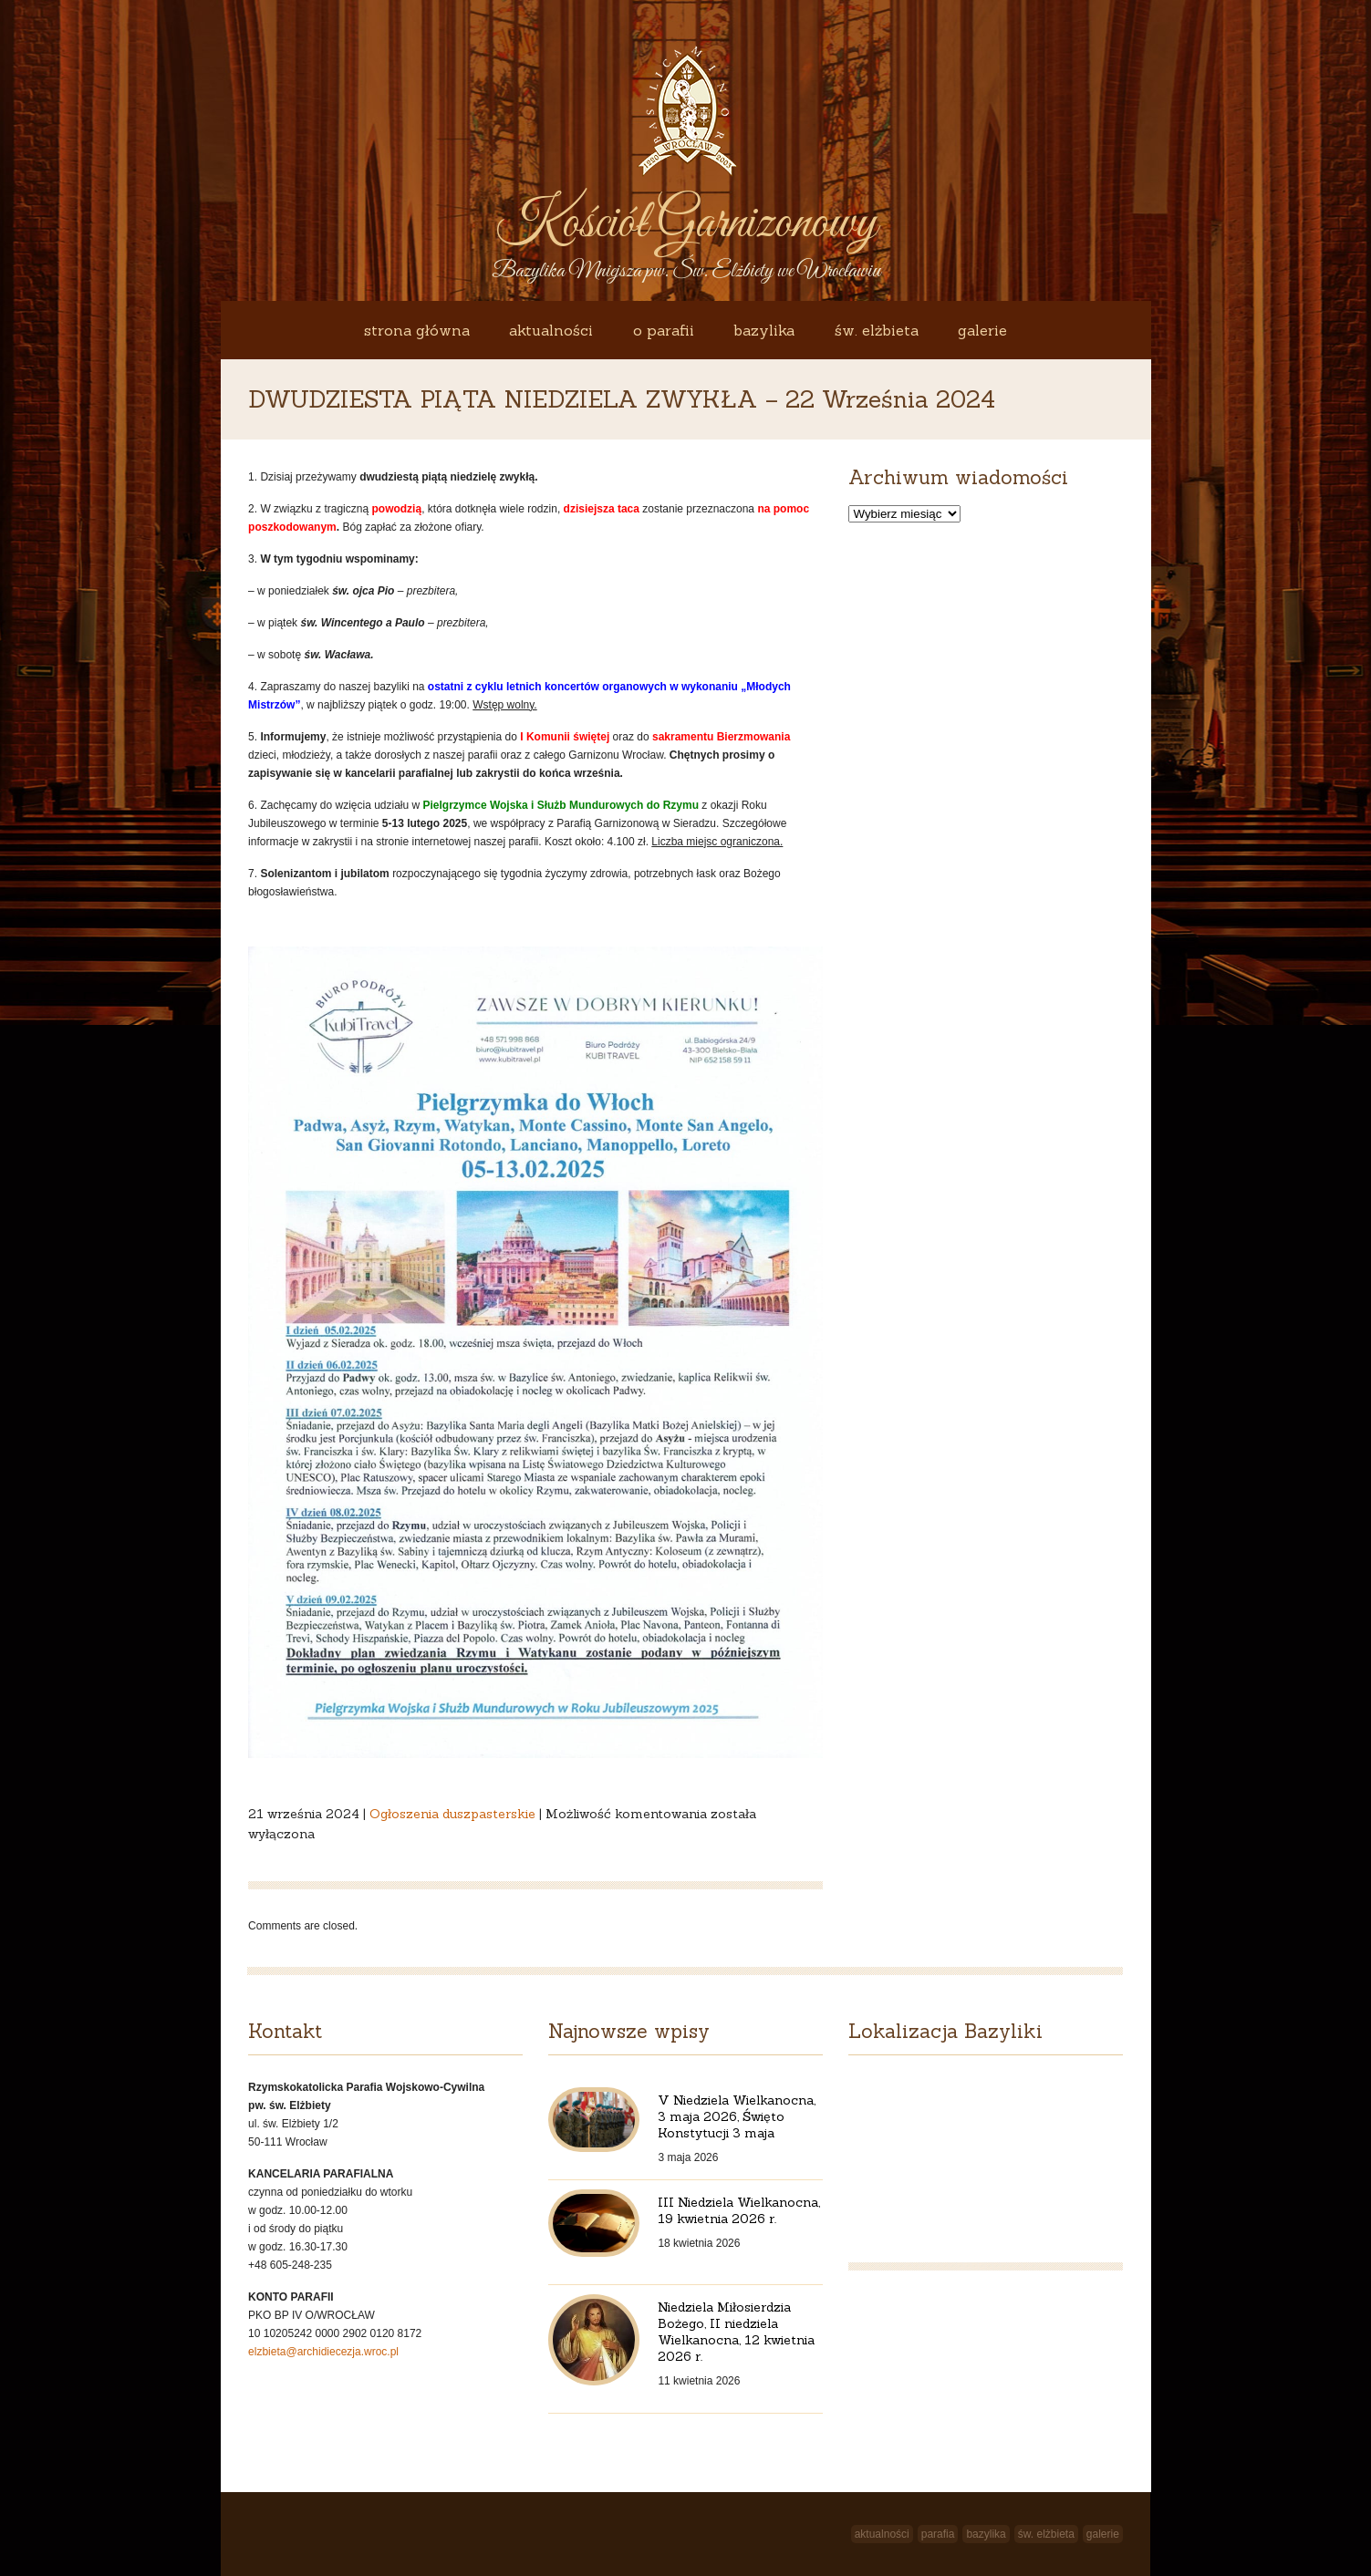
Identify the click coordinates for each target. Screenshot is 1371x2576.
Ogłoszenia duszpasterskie (452, 1813)
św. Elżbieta (877, 330)
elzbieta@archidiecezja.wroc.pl (323, 2351)
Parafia (938, 2534)
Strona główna (417, 330)
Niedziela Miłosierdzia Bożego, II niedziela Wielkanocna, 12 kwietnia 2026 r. (736, 2331)
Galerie (982, 330)
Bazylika (764, 330)
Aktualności (551, 330)
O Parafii (663, 330)
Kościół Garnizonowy (686, 224)
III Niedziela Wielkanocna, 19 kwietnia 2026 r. (739, 2210)
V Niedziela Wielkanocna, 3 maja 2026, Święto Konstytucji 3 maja (736, 2116)
